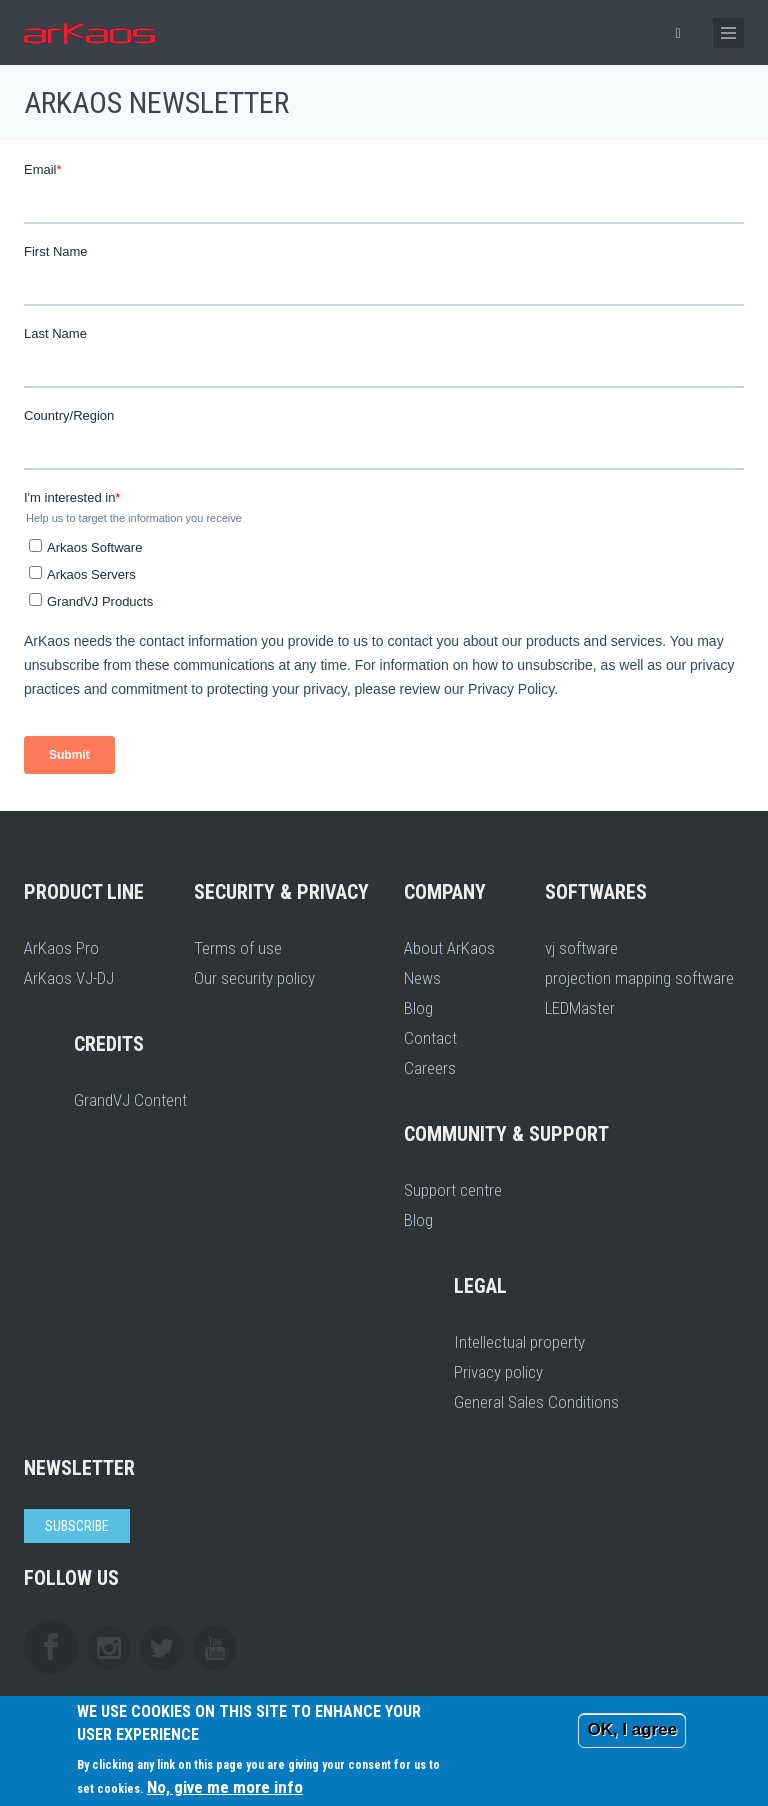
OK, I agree (632, 1729)
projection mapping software (639, 978)
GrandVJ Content (130, 1100)
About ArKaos (449, 948)
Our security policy (254, 978)
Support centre (453, 1190)
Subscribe (77, 1526)
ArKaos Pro (61, 948)
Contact (430, 1038)
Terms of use (238, 948)
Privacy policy (498, 1372)
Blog (418, 1008)
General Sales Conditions (536, 1402)
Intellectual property (519, 1342)
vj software (581, 948)
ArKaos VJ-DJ (69, 978)
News (422, 978)
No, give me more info (225, 1787)
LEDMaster (580, 1008)
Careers (430, 1068)
